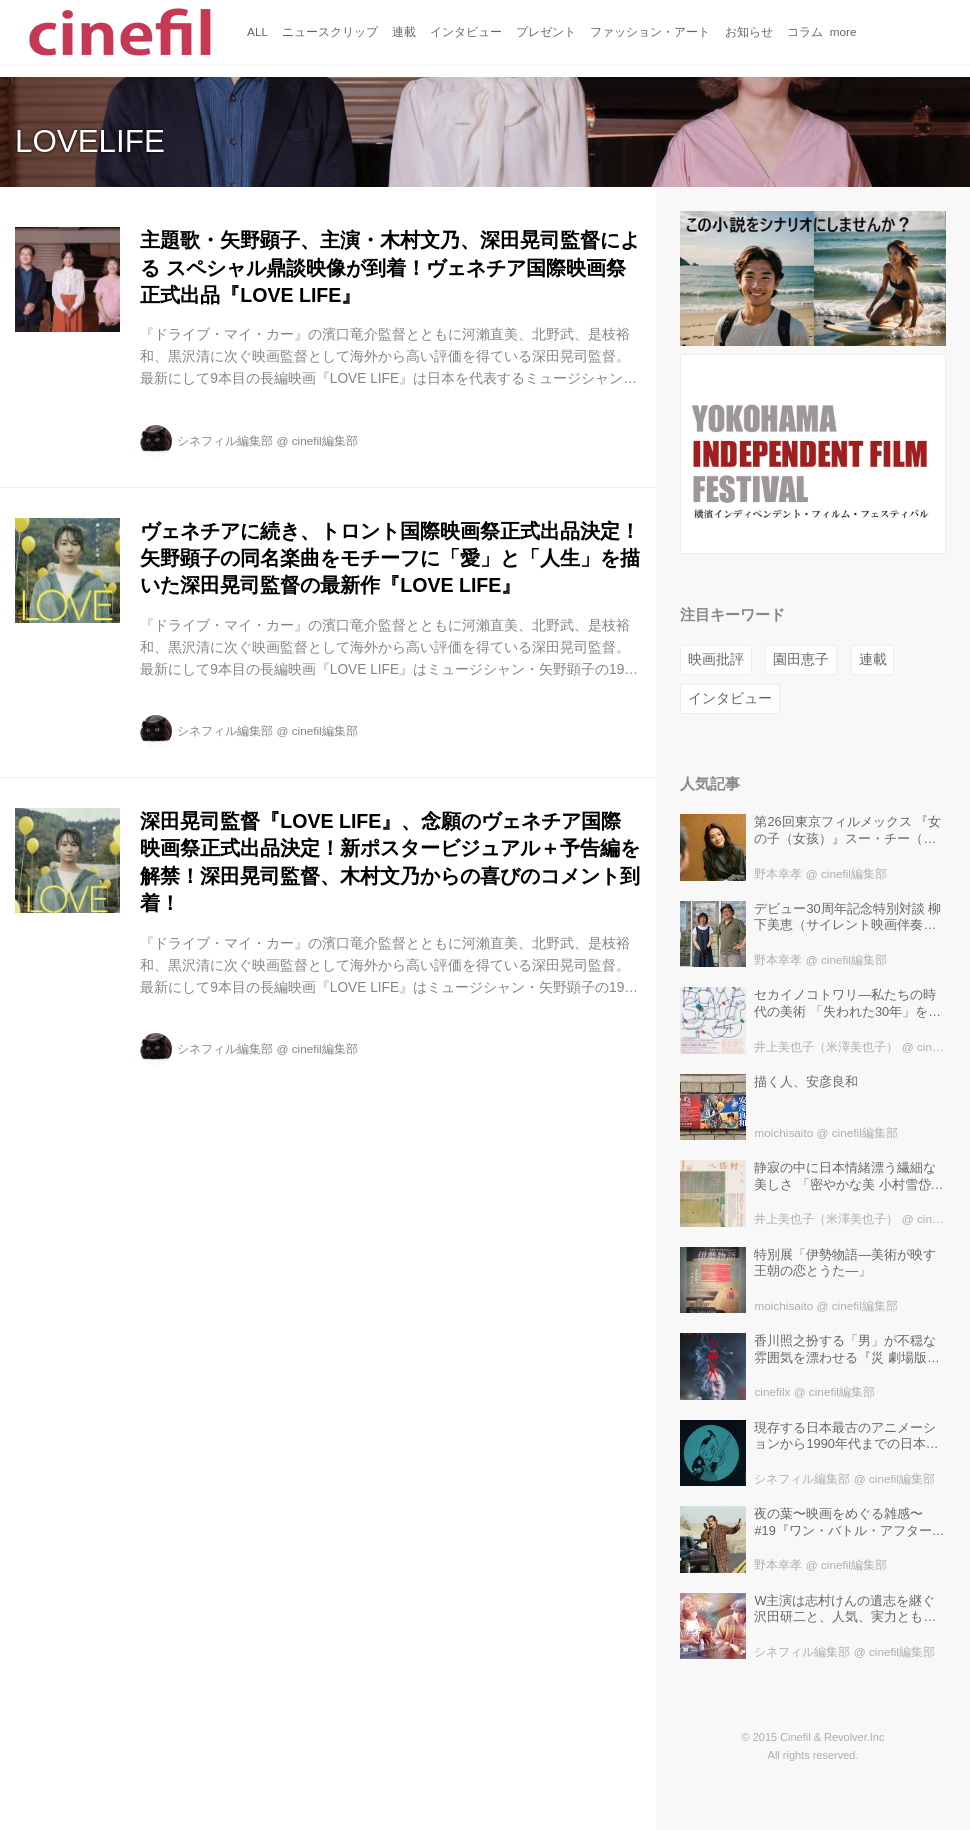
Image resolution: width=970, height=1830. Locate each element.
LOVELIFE (90, 141)
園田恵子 (801, 659)
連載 (873, 659)
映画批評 (716, 659)
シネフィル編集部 (225, 440)
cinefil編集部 (325, 440)
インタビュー (730, 698)
